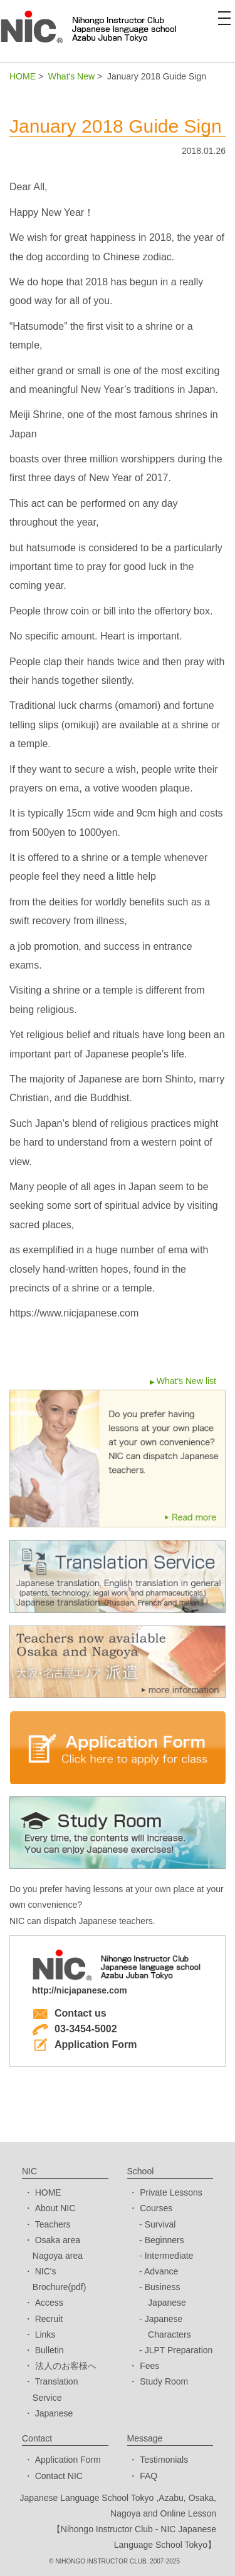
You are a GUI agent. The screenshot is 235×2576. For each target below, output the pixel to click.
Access (49, 2303)
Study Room (164, 2381)
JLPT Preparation (179, 2350)
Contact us (69, 2013)
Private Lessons (171, 2192)
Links (45, 2334)
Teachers (53, 2224)
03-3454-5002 (74, 2029)
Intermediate (169, 2256)
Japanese (54, 2413)
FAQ (148, 2476)
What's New (71, 76)
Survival (160, 2224)
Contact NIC (59, 2476)
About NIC (55, 2208)
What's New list (186, 1381)
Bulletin (49, 2350)
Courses (156, 2208)
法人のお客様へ (66, 2366)
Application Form (84, 2044)
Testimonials (164, 2460)
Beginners (164, 2240)
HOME (22, 76)
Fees (149, 2366)
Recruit (49, 2319)
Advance (161, 2271)
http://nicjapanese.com (79, 1990)
